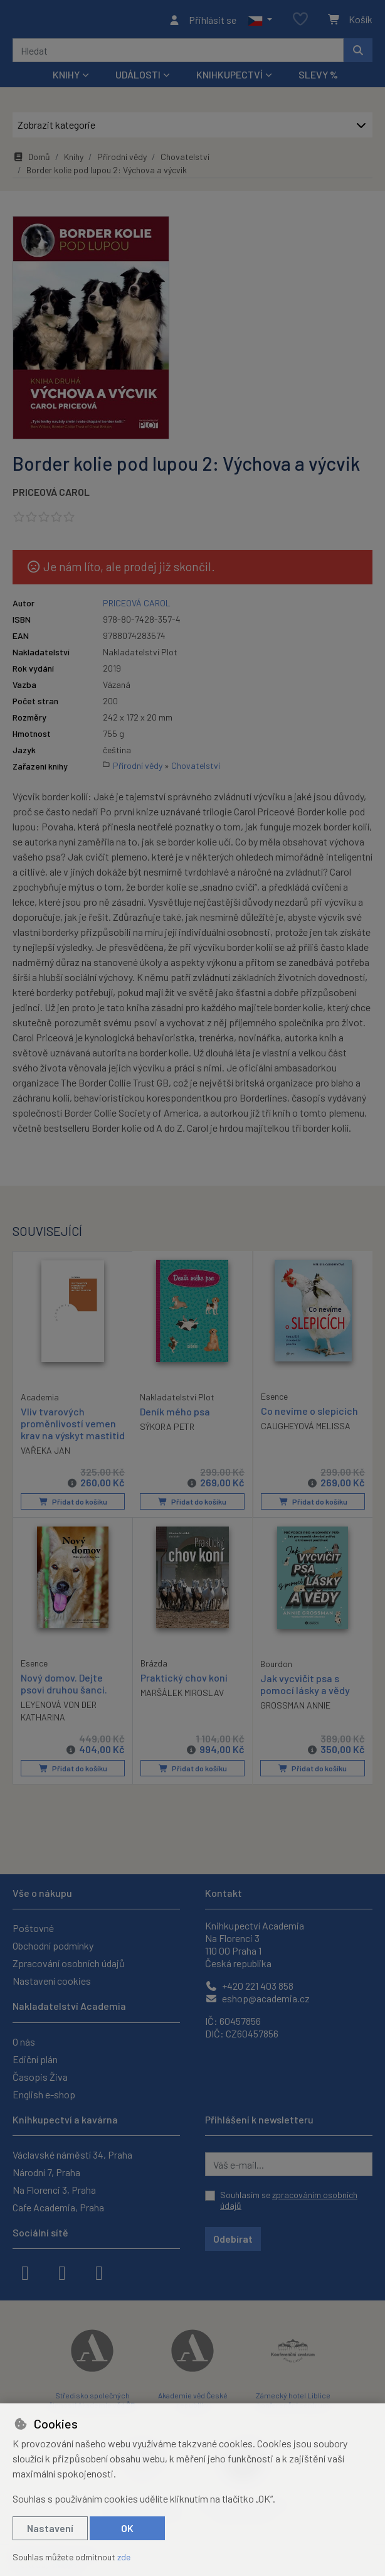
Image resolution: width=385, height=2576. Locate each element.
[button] (260, 21)
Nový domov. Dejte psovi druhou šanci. (64, 1698)
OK (127, 2528)
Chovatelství (185, 160)
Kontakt (223, 1893)
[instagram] (62, 2271)
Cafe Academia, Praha (58, 2207)
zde (123, 2557)
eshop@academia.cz (257, 1999)
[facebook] (25, 2271)
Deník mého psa (175, 1415)
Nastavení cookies (52, 1981)
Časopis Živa (40, 2077)
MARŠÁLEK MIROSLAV (182, 1707)
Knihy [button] (66, 78)
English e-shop (44, 2094)
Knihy (73, 160)
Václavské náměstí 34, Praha (72, 2154)
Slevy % (318, 78)
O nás (24, 2041)
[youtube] (99, 2271)
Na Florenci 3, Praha (54, 2190)
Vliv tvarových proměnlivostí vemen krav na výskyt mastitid (68, 1433)
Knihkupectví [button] (229, 78)
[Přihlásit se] (202, 21)
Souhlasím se (288, 2200)
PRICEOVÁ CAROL (51, 496)
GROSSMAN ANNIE (295, 1720)
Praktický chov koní (184, 1692)
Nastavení (50, 2528)
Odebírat (233, 2239)
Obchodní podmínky (53, 1946)
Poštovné (33, 1929)
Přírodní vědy (122, 160)
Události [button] (138, 78)
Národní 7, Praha (46, 2172)
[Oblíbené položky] (300, 21)
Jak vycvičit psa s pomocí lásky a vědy (305, 1698)
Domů (31, 160)
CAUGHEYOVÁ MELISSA (306, 1429)
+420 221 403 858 (249, 1986)
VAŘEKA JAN (45, 1465)
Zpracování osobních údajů (69, 1964)
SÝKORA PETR (167, 1430)
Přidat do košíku (72, 1516)
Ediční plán (35, 2059)
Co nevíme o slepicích (309, 1414)
